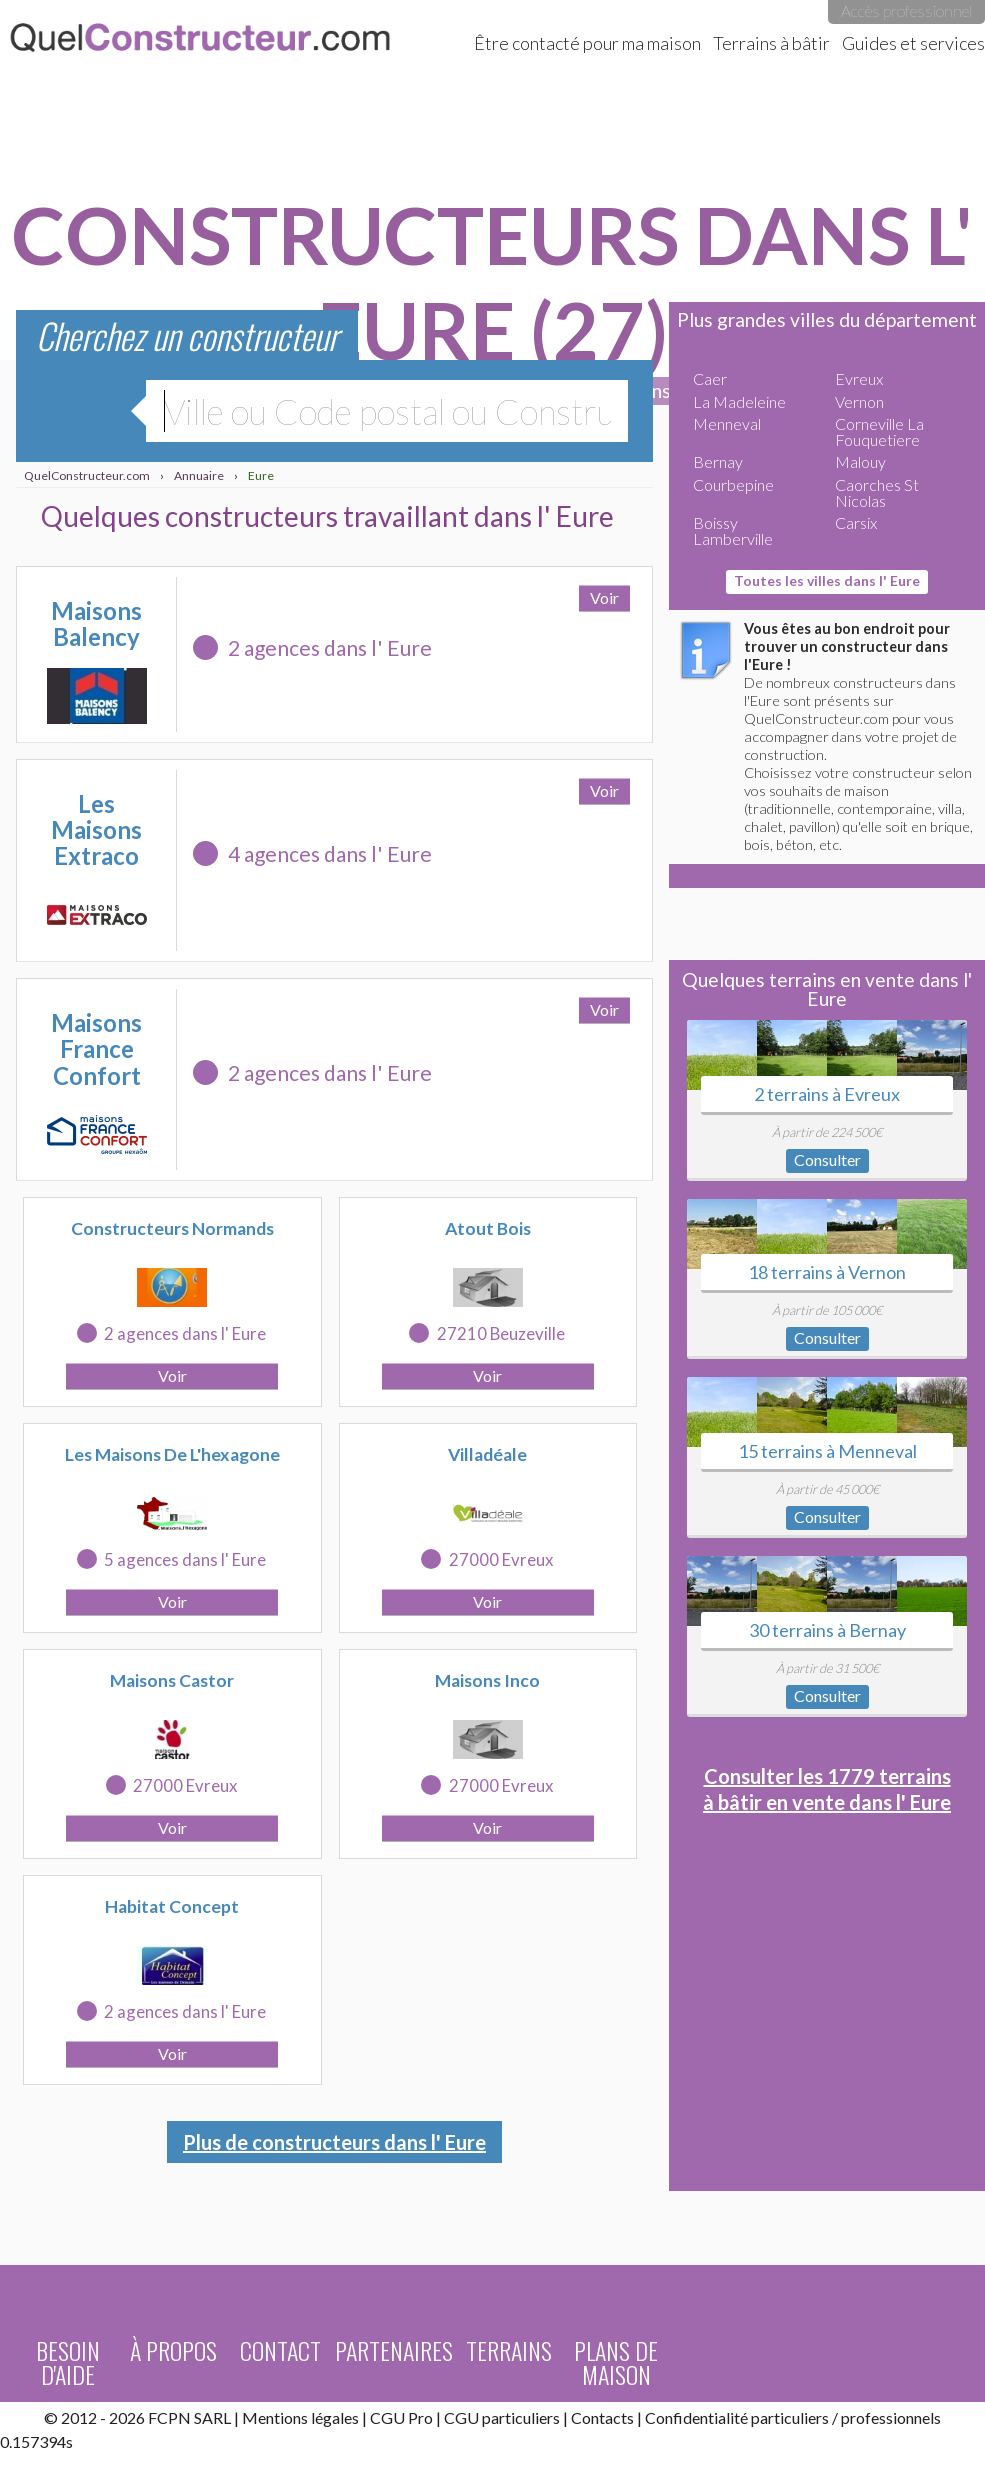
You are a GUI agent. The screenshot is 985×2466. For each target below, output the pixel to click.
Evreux (859, 378)
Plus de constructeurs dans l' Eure (334, 2142)
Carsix (856, 522)
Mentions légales (300, 2417)
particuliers (790, 2417)
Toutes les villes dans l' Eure (827, 580)
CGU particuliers (502, 2417)
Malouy (860, 461)
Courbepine (733, 484)
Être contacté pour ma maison (587, 43)
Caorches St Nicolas (877, 492)
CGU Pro (401, 2417)
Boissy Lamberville (733, 530)
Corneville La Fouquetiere (879, 431)
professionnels (891, 2417)
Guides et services (913, 43)
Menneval (727, 423)
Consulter (827, 1159)
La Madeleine (739, 401)
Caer (710, 378)
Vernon (859, 401)
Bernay (718, 461)
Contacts (602, 2417)
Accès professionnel (906, 10)
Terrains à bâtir (771, 43)
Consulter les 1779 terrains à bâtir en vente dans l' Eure (827, 1789)
